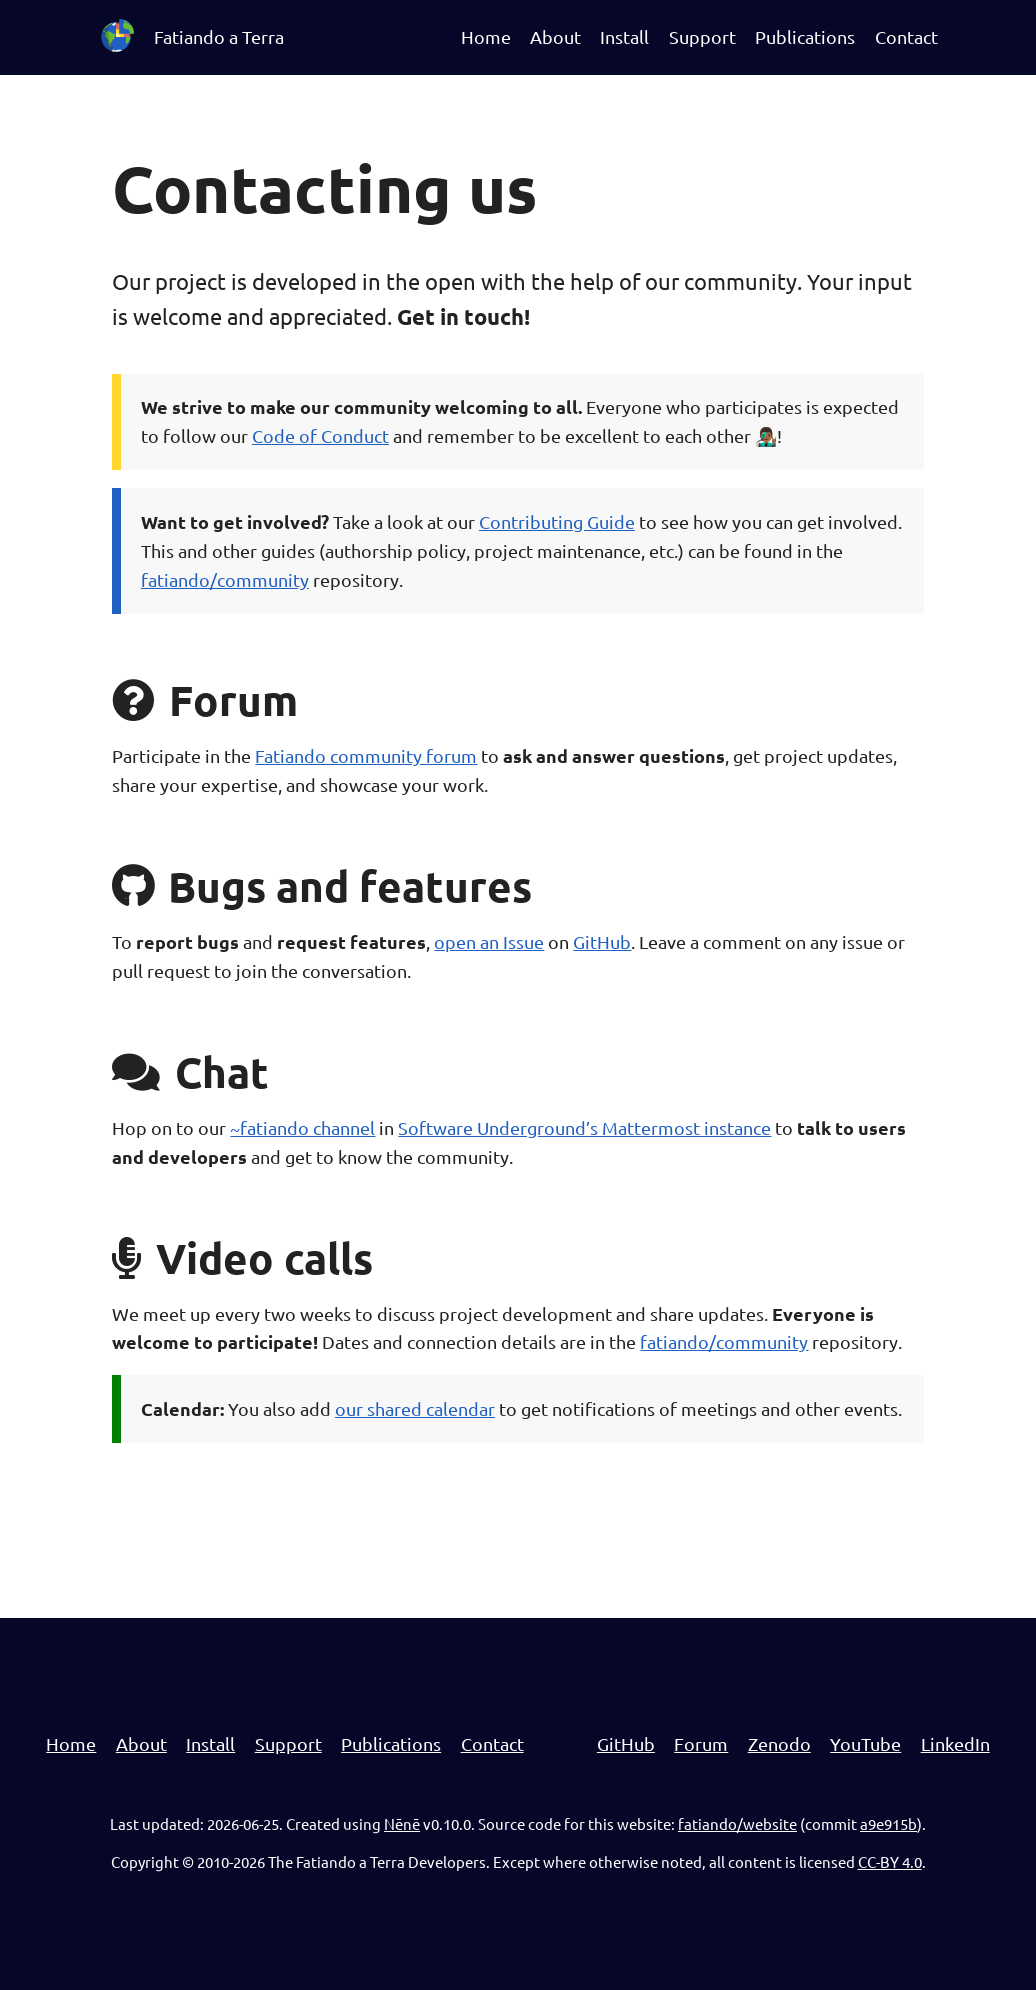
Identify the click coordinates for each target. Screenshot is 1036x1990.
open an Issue (489, 941)
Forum (701, 1743)
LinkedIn (955, 1743)
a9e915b (888, 1823)
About (555, 36)
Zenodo (779, 1743)
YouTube (865, 1743)
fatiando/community (225, 579)
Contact (906, 36)
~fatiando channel (302, 1127)
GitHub (602, 941)
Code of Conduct (320, 435)
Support (702, 36)
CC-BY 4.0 (890, 1861)
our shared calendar (415, 1408)
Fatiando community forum (366, 755)
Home (486, 36)
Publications (805, 36)
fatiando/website (737, 1823)
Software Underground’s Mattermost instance (584, 1127)
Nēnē (402, 1823)
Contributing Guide (557, 521)
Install (624, 36)
